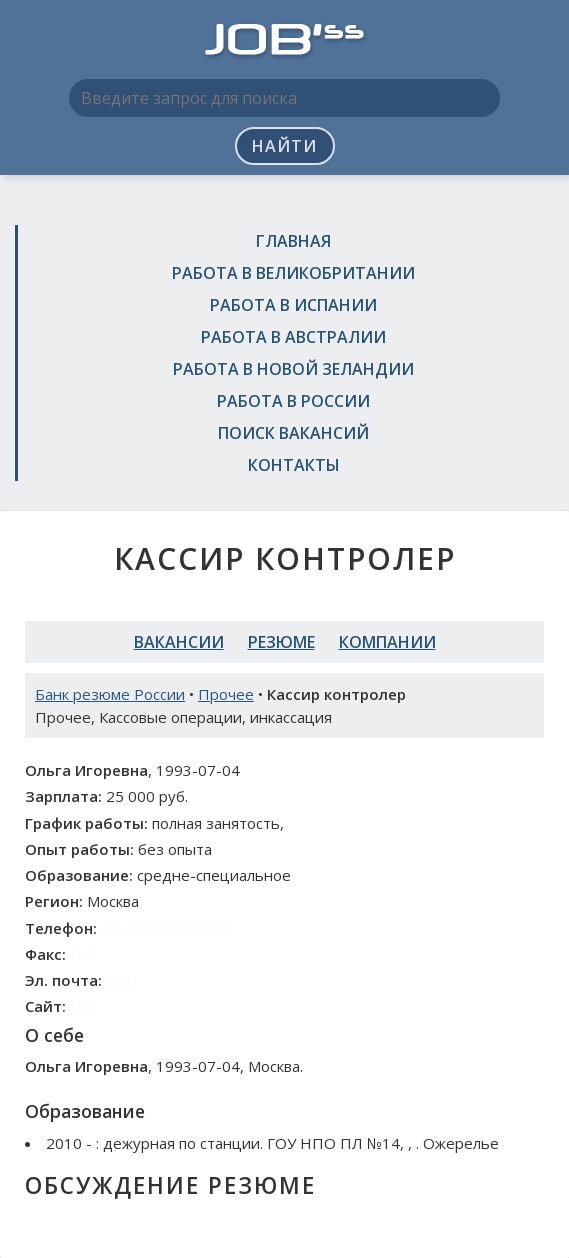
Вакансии (179, 642)
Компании (387, 642)
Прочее (226, 694)
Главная (293, 241)
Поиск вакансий (293, 433)
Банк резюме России (110, 694)
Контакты (294, 465)
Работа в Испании (293, 305)
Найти (284, 146)
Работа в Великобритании (293, 273)
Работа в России (293, 401)
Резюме (281, 642)
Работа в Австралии (293, 337)
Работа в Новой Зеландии (293, 369)
